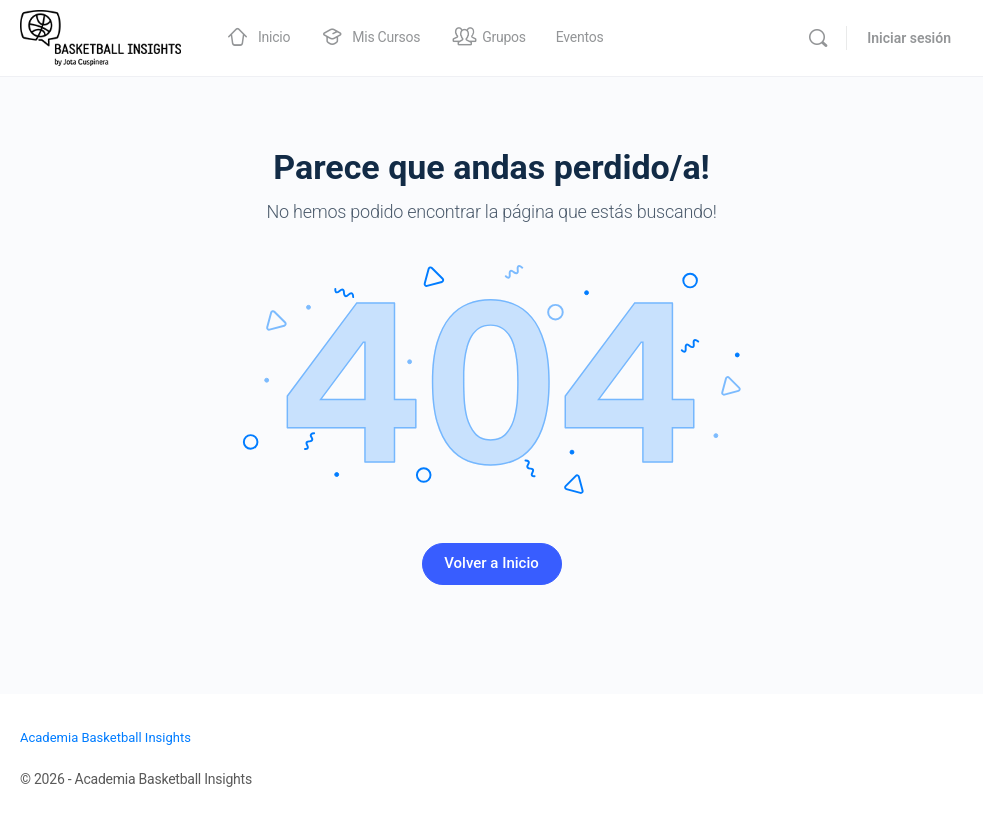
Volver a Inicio (491, 563)
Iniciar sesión (909, 38)
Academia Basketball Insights (105, 737)
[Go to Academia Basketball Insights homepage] (100, 36)
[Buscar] (818, 38)
